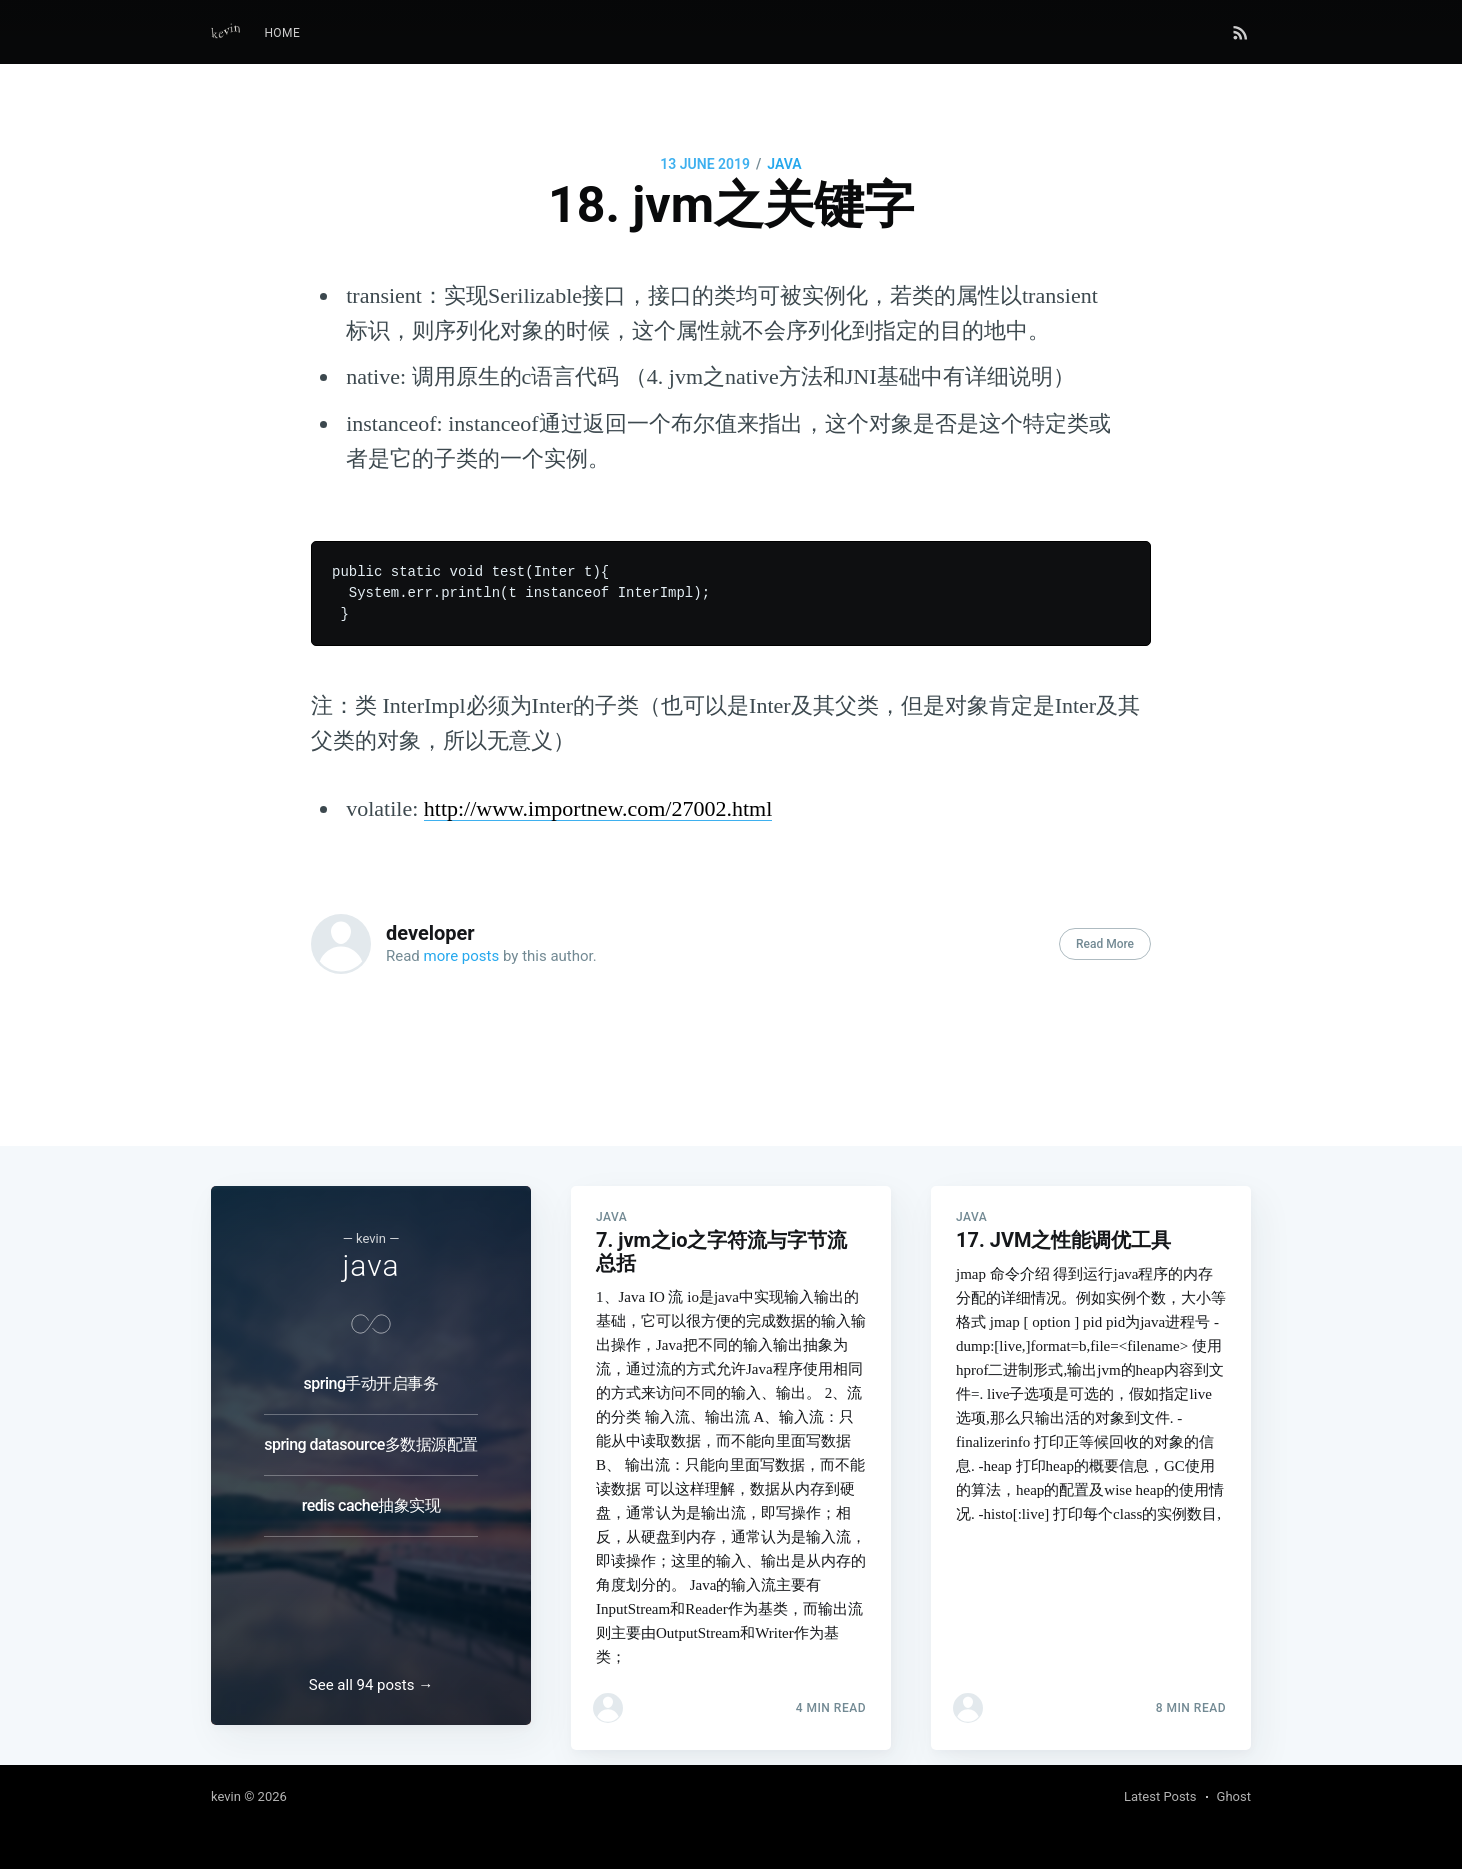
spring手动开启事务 (371, 1358)
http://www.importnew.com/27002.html (598, 808)
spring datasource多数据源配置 (371, 1419)
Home (282, 33)
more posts (462, 956)
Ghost (1234, 1796)
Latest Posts (1160, 1796)
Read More (1105, 944)
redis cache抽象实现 (371, 1480)
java (784, 164)
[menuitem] (282, 33)
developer (430, 933)
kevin (226, 1796)
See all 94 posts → (371, 1685)
